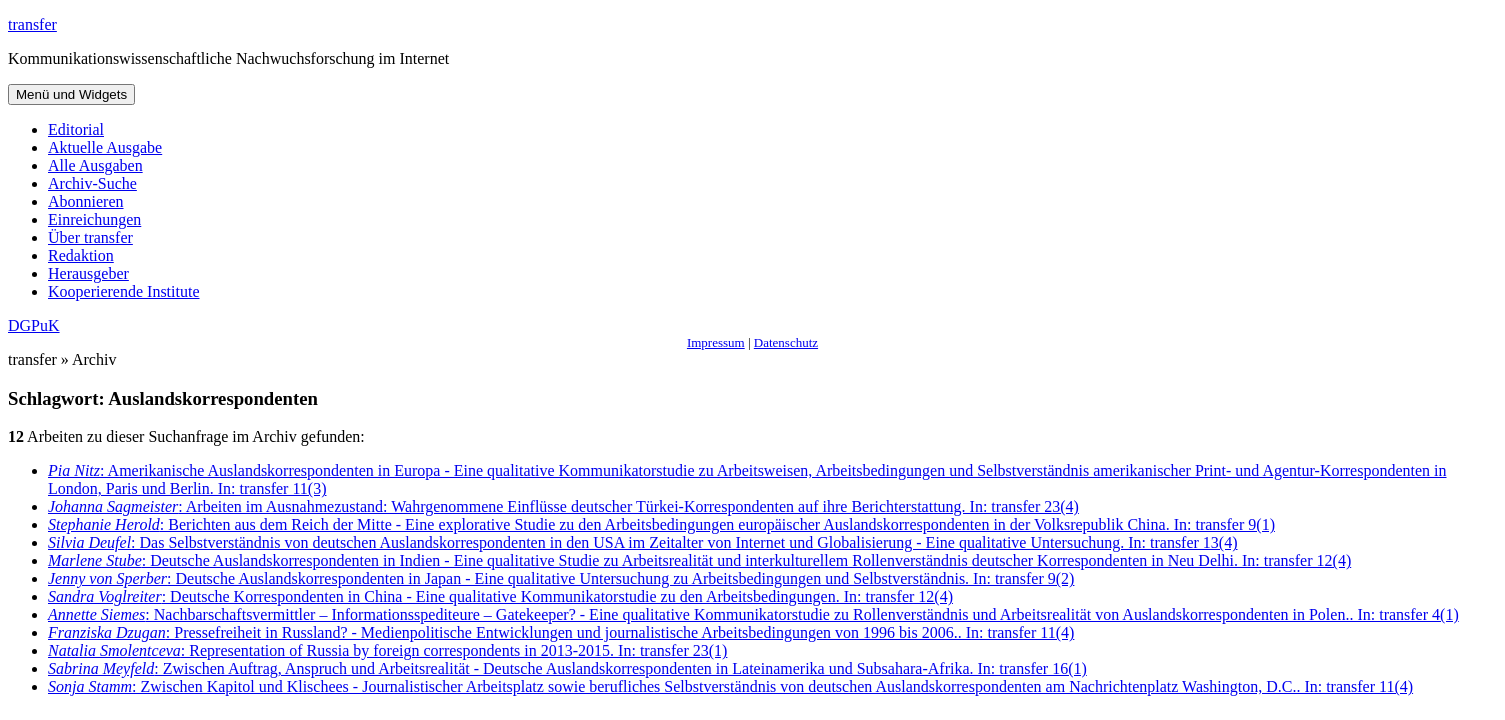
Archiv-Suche (92, 183)
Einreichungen (94, 219)
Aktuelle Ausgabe (105, 147)
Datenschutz (786, 342)
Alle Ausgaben (95, 165)
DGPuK (34, 325)
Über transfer (90, 237)
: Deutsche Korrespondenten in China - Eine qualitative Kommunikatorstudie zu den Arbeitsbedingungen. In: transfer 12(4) (500, 596)
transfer (32, 24)
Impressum (716, 342)
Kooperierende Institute (124, 291)
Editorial (76, 129)
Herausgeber (88, 273)
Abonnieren (86, 201)
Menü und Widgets (71, 94)
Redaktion (81, 255)
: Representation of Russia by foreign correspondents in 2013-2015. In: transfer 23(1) (387, 650)
